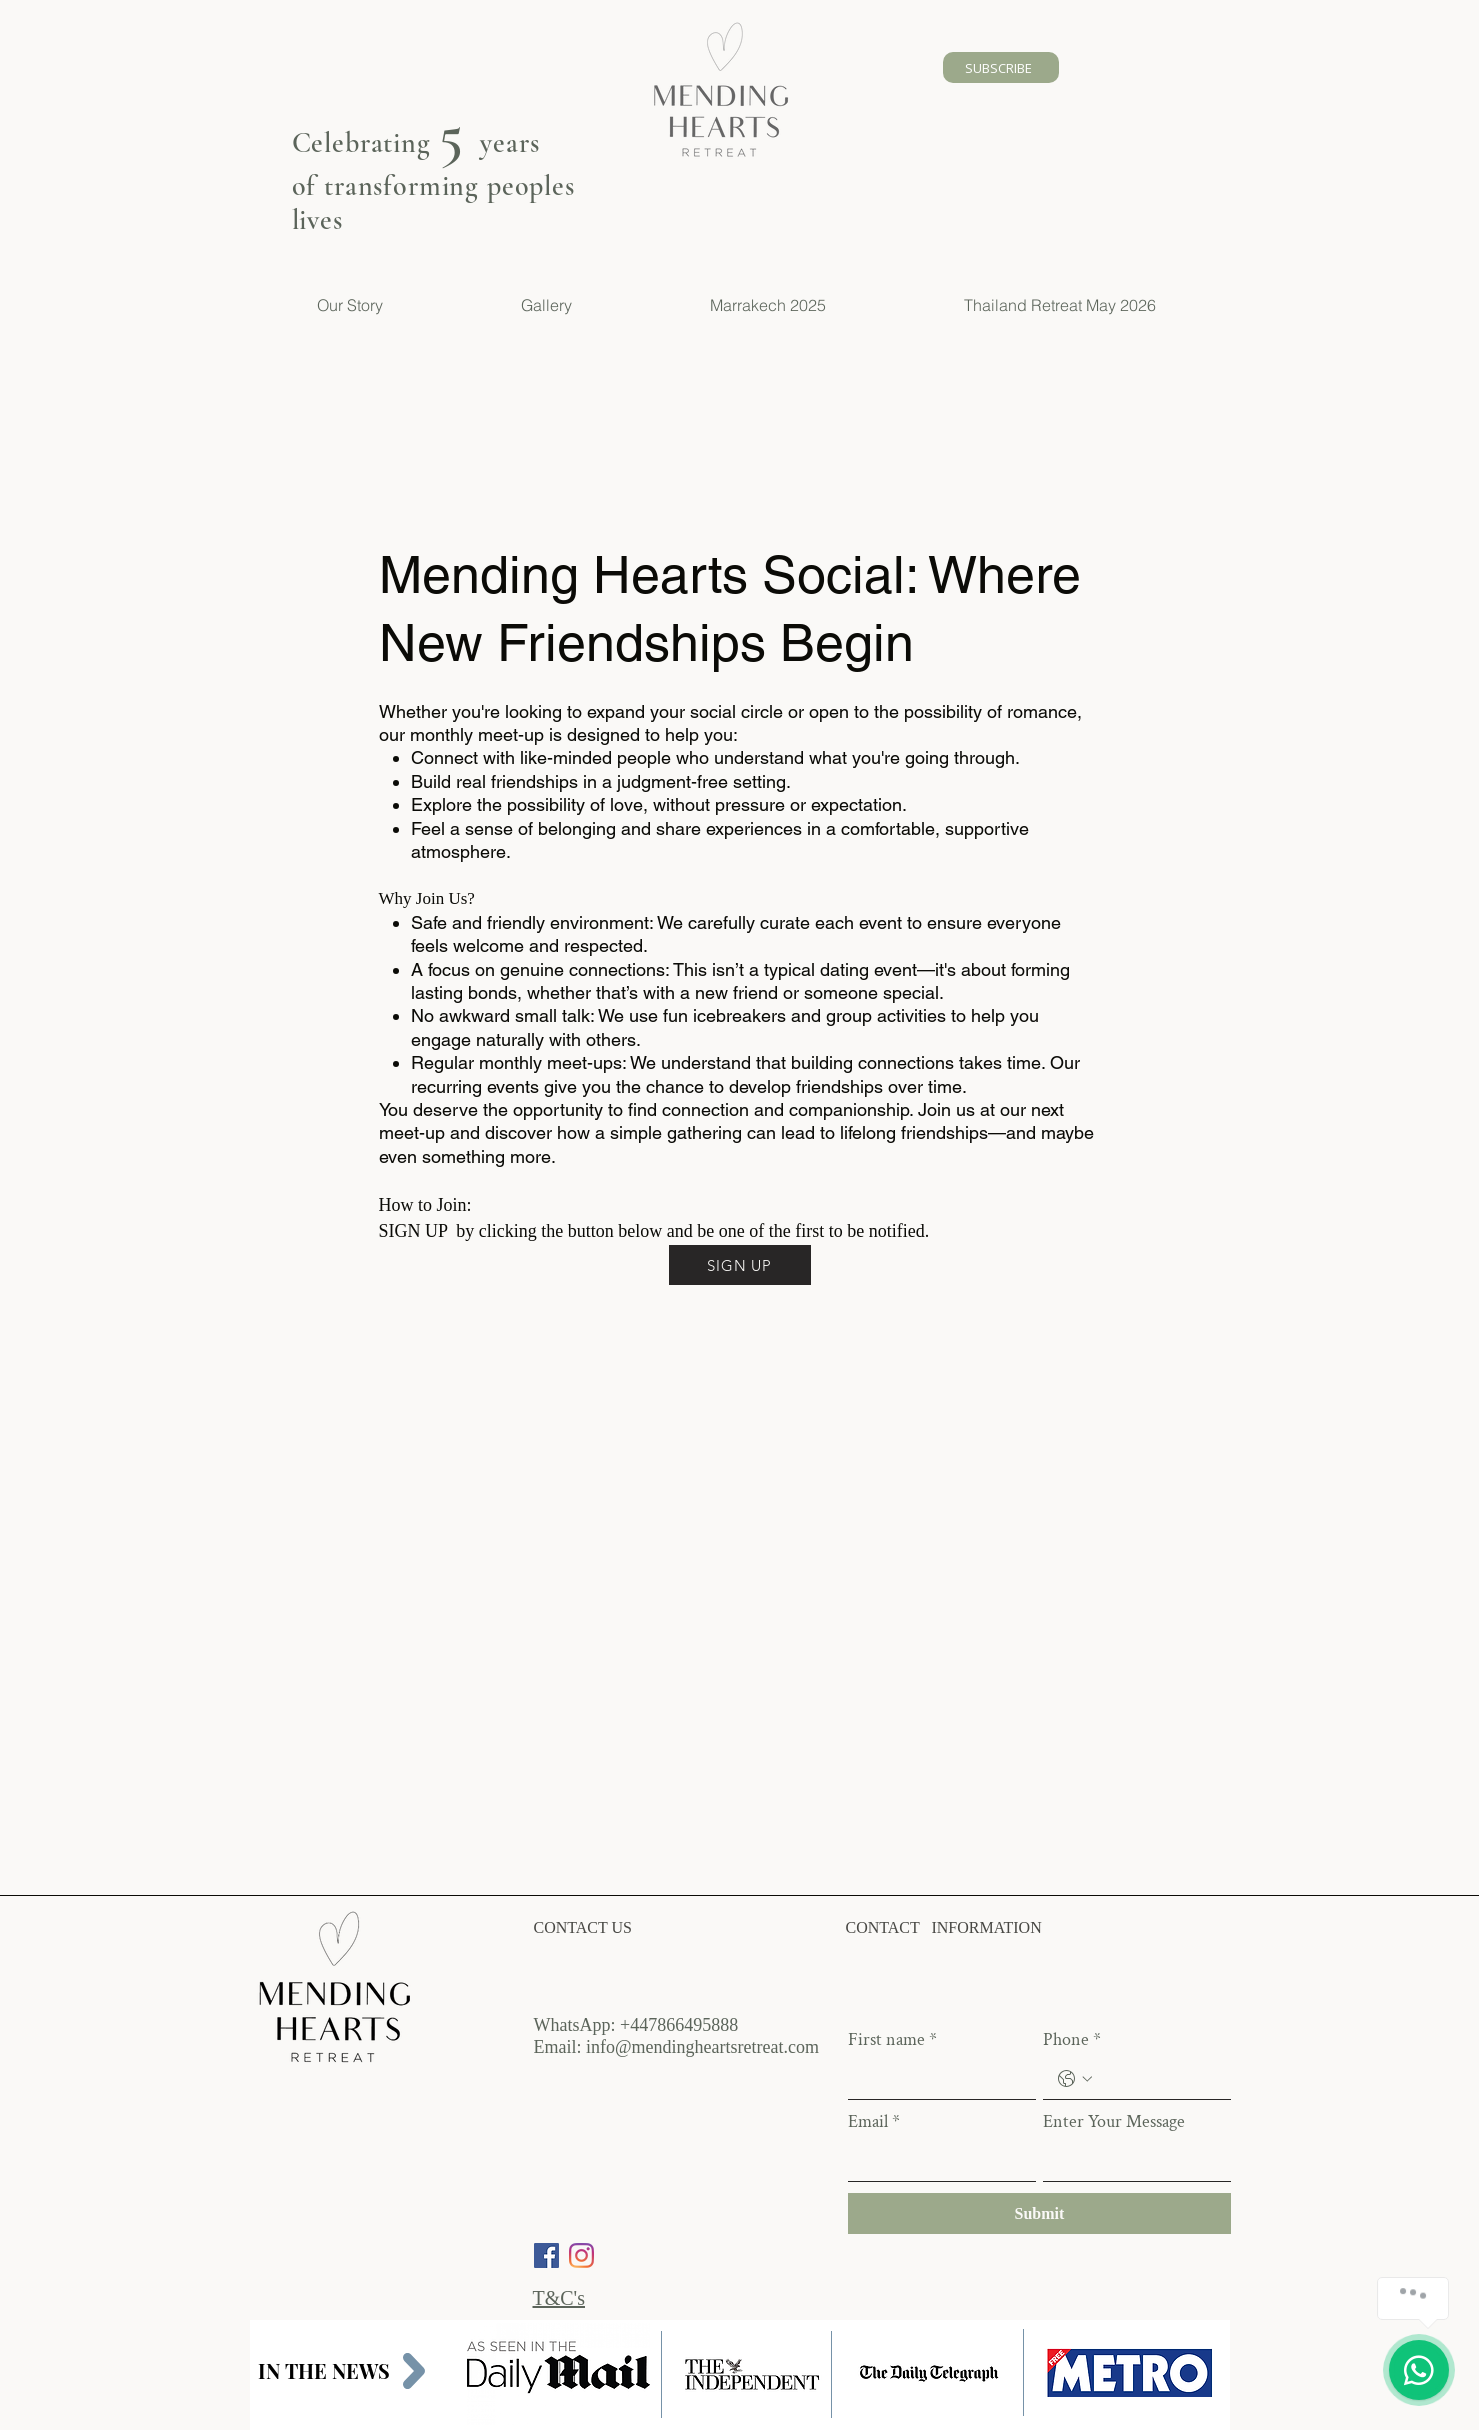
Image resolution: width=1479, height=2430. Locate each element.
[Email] (936, 2161)
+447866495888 (679, 2025)
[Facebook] (546, 2255)
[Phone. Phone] (1157, 2079)
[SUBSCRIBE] (1001, 67)
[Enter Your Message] (1131, 2161)
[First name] (936, 2079)
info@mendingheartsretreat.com (702, 2047)
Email (874, 2122)
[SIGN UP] (740, 1265)
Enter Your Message (1114, 2122)
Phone (1072, 2040)
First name (892, 2040)
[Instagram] (581, 2255)
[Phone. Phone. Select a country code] (1075, 2079)
